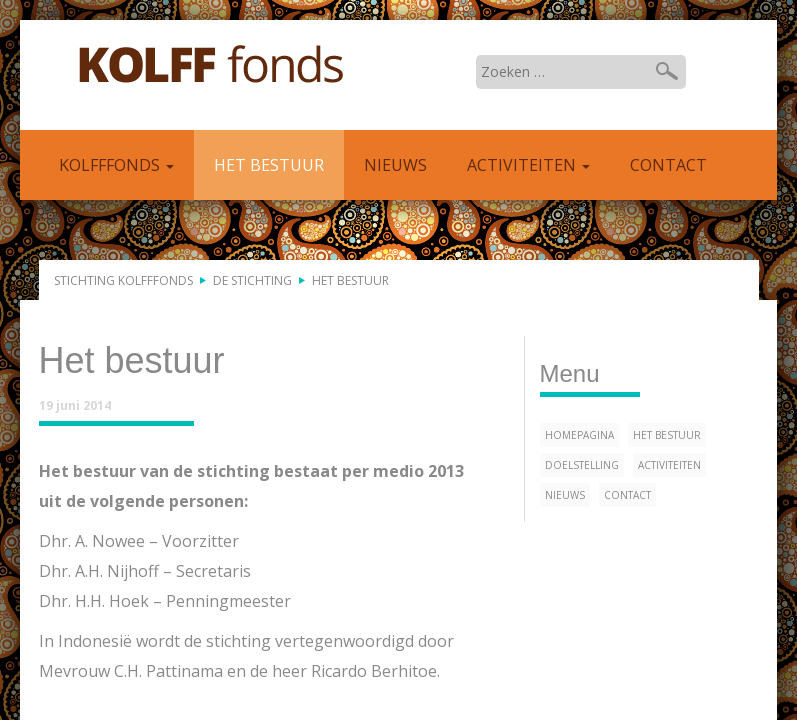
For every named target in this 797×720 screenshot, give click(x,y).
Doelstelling (582, 465)
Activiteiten (528, 165)
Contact (668, 165)
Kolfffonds (211, 65)
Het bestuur (269, 165)
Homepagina (579, 435)
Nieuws (395, 165)
